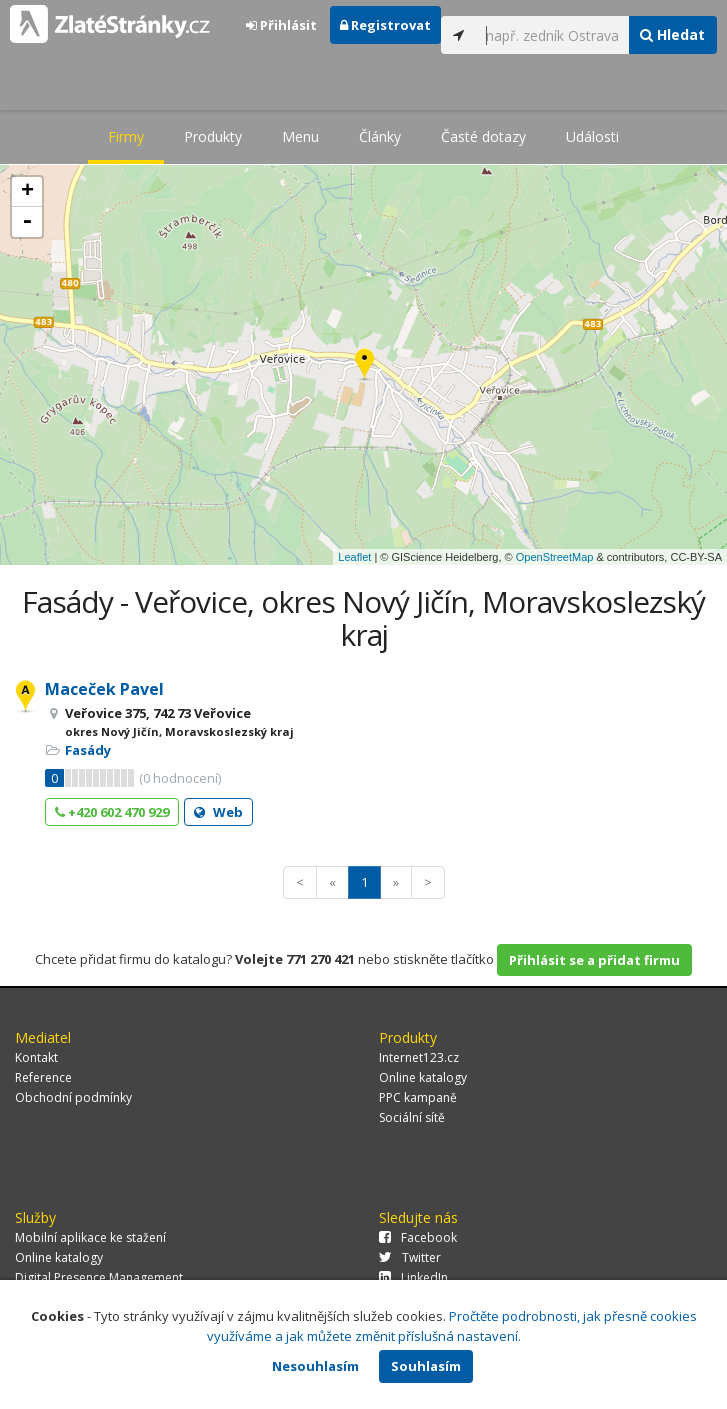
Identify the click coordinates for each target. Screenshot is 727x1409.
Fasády (88, 750)
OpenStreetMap (555, 557)
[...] (552, 35)
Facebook (418, 1237)
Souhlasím (426, 1366)
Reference (43, 1077)
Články (380, 136)
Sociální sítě (412, 1117)
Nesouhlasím (315, 1366)
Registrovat (385, 25)
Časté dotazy (483, 136)
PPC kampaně (418, 1097)
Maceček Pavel (104, 689)
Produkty (213, 136)
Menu (300, 136)
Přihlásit (281, 25)
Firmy (126, 136)
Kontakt (36, 1057)
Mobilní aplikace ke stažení (90, 1237)
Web (218, 812)
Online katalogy (423, 1077)
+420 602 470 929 (112, 812)
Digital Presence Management (99, 1277)
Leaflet (354, 557)
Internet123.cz (419, 1057)
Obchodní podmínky (73, 1097)
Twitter (410, 1257)
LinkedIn (413, 1277)
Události (592, 136)
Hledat (672, 34)
